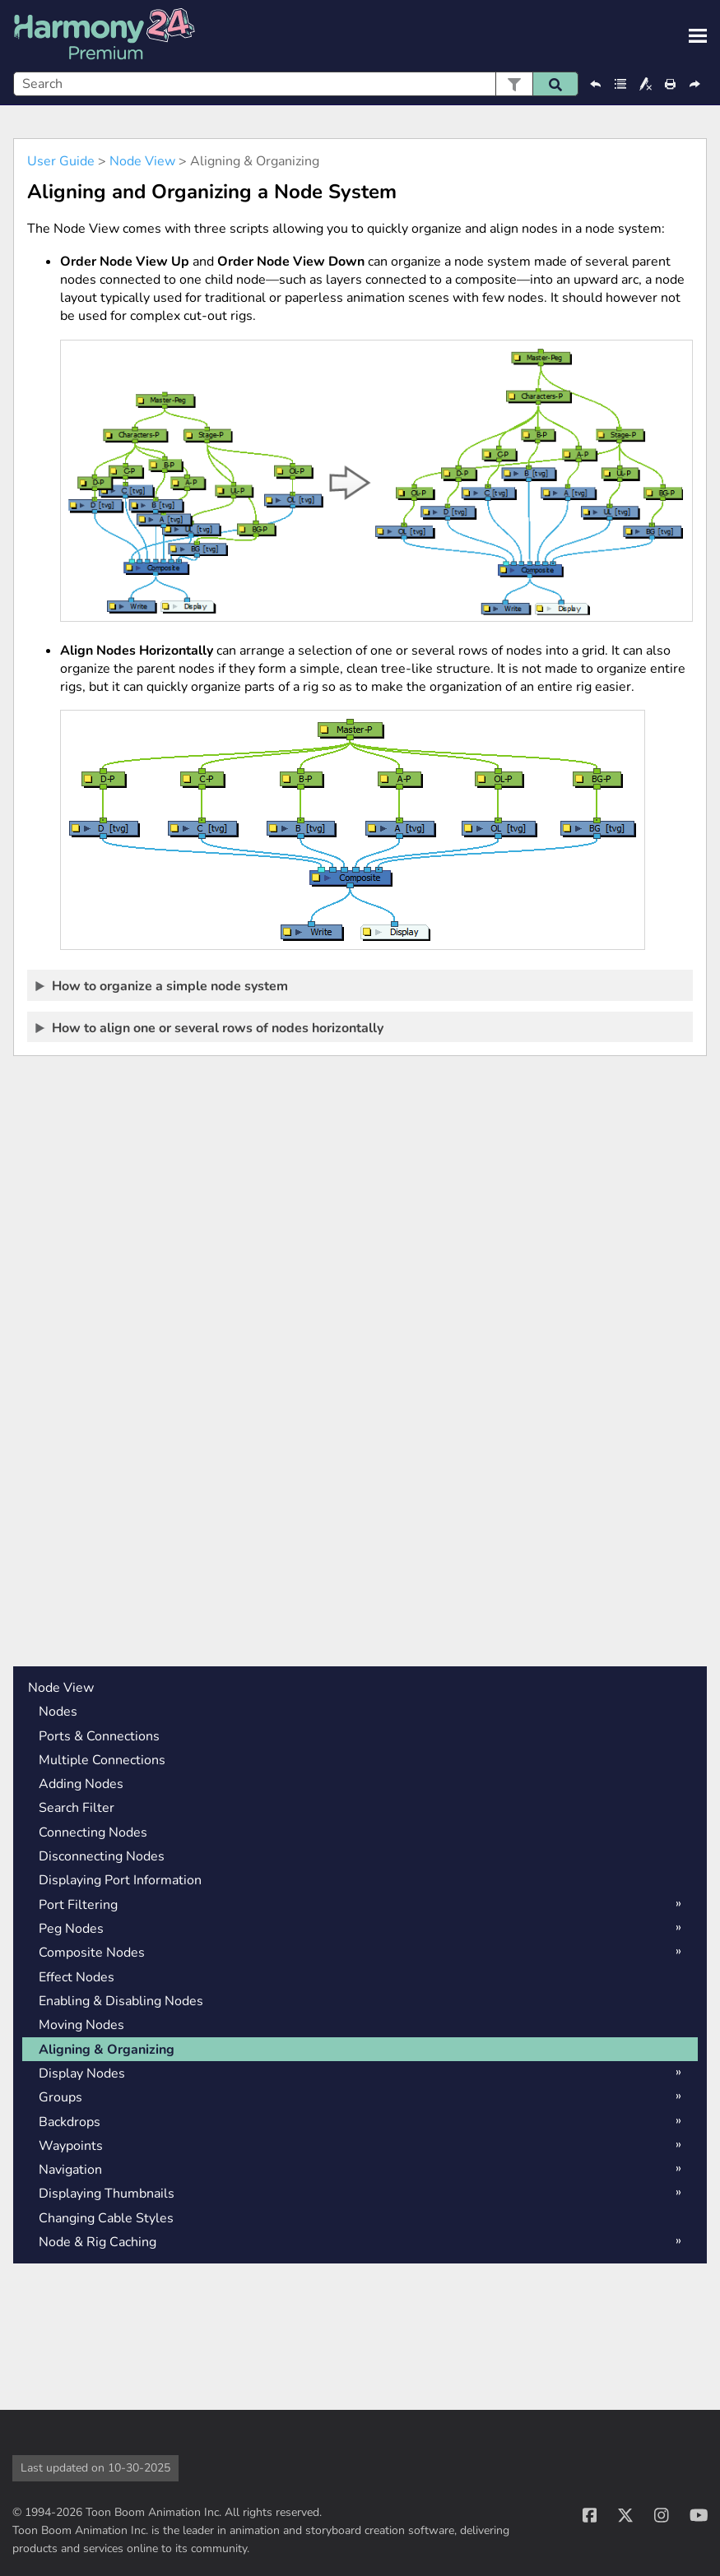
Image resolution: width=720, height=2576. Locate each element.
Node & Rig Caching (97, 2242)
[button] (513, 84)
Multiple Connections (102, 1760)
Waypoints (71, 2146)
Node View (142, 161)
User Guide (61, 161)
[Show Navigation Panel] (698, 36)
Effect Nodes (76, 1977)
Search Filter (76, 1808)
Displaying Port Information (120, 1880)
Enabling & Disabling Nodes (121, 2001)
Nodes (58, 1712)
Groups (60, 2097)
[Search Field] (295, 84)
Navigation (70, 2170)
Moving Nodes (81, 2025)
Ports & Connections (99, 1736)
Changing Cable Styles (106, 2218)
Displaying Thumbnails (106, 2194)
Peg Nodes (71, 1929)
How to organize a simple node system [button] (162, 985)
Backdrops (69, 2122)
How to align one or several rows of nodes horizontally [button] (210, 1027)
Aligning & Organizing (106, 2050)
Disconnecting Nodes (102, 1856)
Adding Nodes (81, 1784)
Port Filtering (78, 1905)
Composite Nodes (92, 1953)
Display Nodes (82, 2073)
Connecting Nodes (93, 1832)
